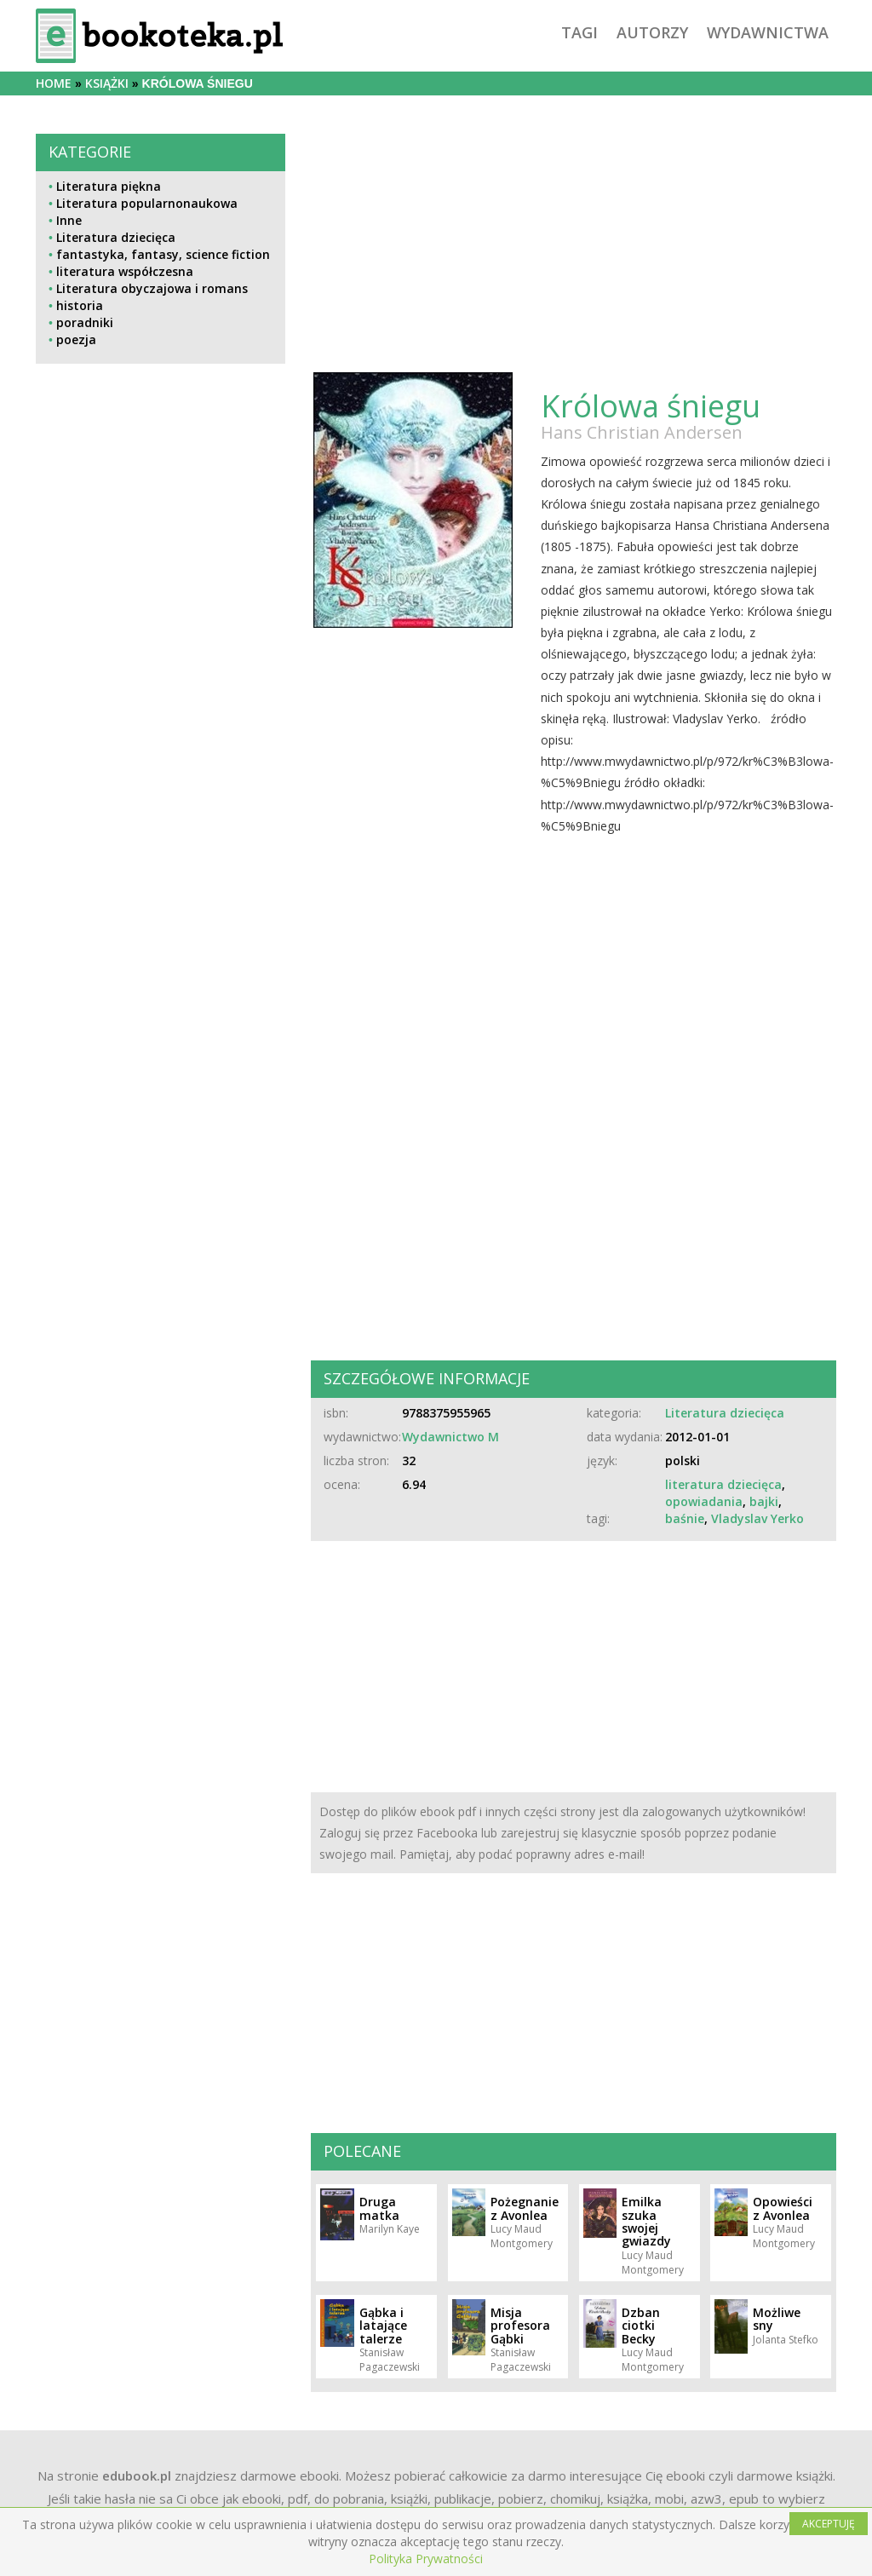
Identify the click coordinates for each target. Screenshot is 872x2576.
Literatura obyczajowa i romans (152, 288)
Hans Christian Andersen (642, 432)
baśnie (684, 1518)
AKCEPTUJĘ (828, 2523)
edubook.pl (136, 2475)
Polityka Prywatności (426, 2558)
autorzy (652, 32)
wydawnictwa (768, 32)
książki (107, 83)
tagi (579, 32)
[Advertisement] (160, 793)
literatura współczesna (124, 271)
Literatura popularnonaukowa (147, 203)
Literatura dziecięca (115, 237)
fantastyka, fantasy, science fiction (163, 254)
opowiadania (704, 1501)
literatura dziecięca (723, 1484)
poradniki (84, 322)
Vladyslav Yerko (757, 1518)
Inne (69, 220)
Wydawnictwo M (450, 1437)
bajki (763, 1501)
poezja (76, 339)
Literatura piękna (108, 186)
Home (54, 83)
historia (79, 305)
